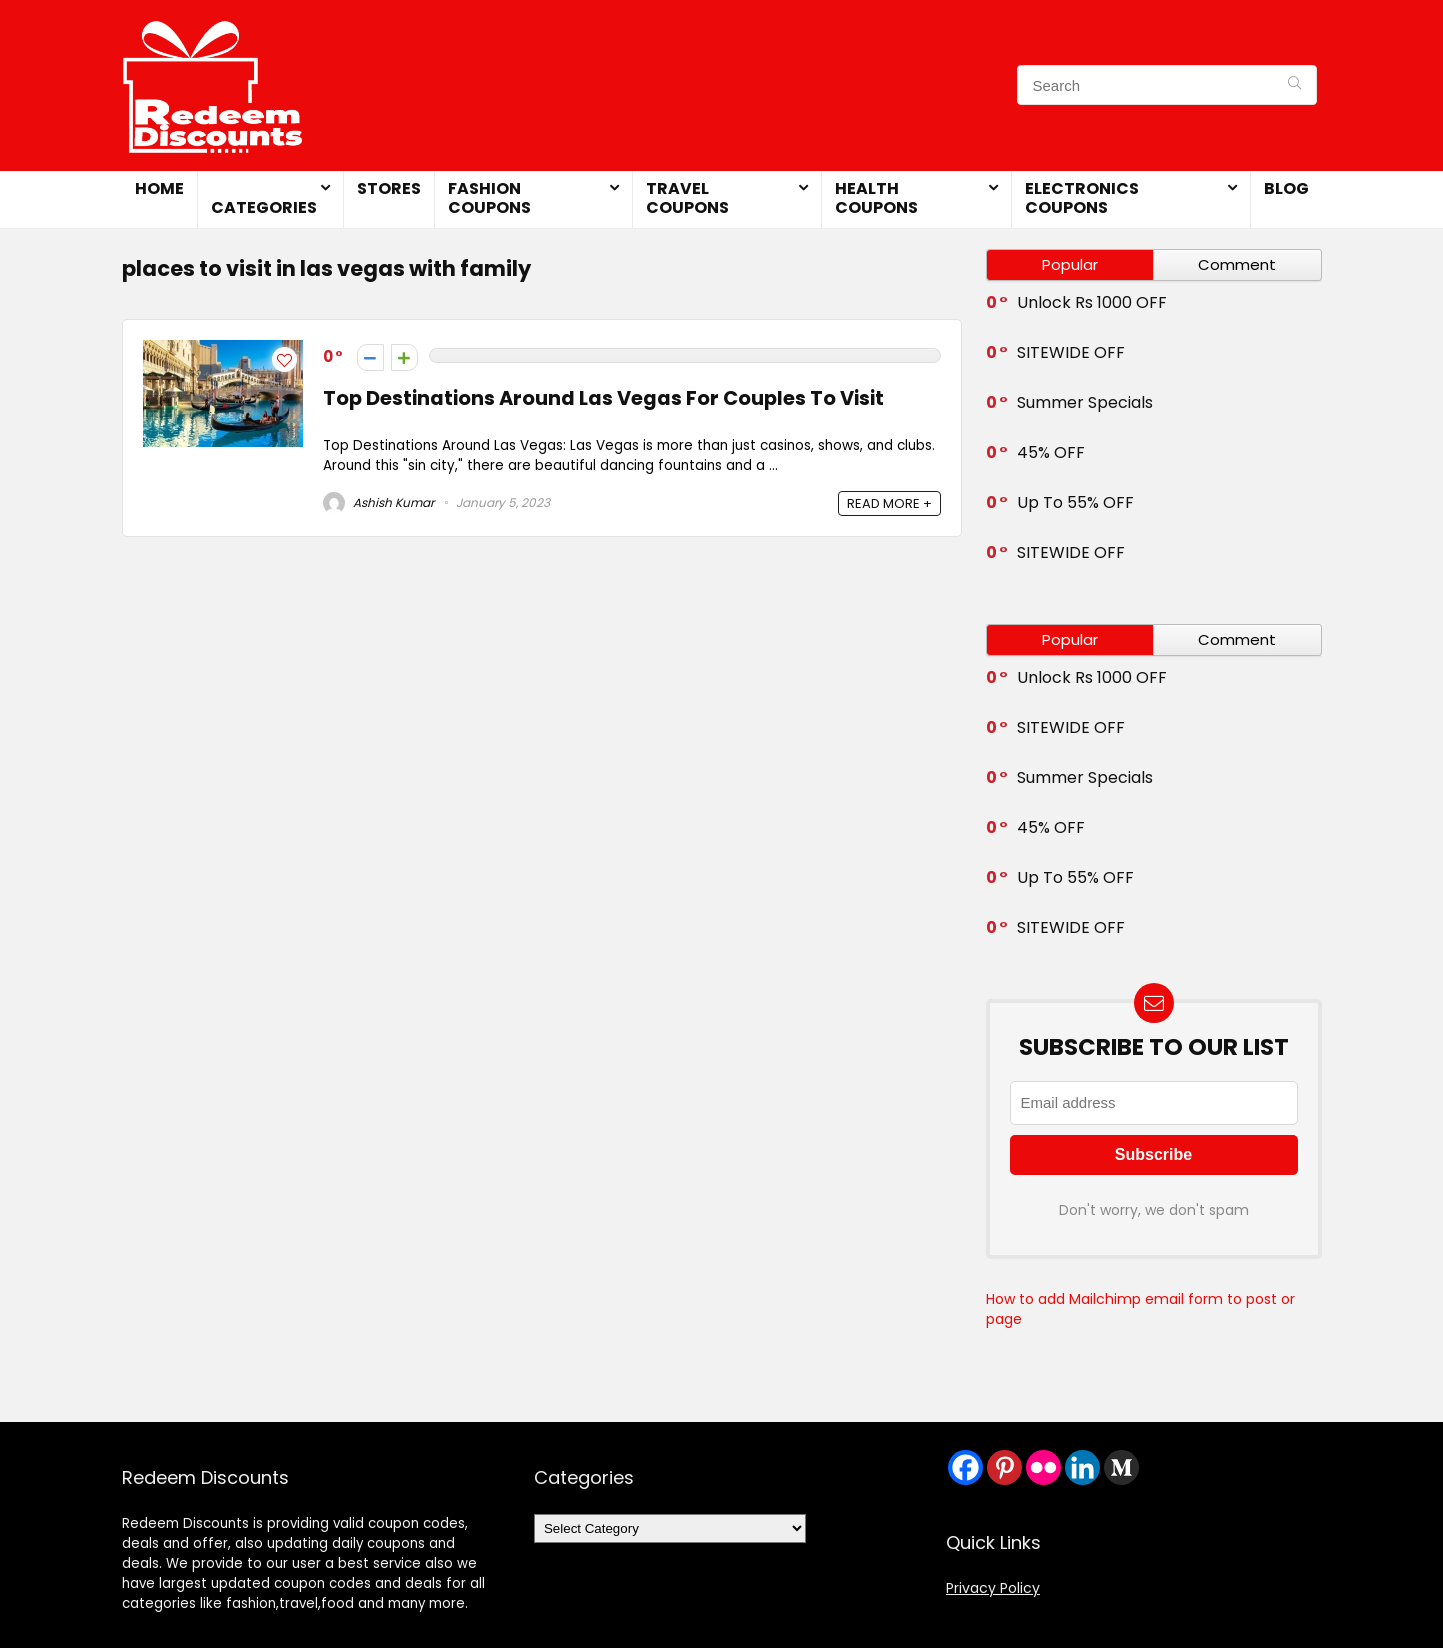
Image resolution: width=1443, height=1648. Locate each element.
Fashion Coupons (489, 198)
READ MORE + (889, 503)
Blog (1286, 188)
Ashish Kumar (378, 502)
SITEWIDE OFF (1071, 352)
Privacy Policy (993, 1588)
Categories (264, 207)
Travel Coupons (687, 198)
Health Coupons (876, 198)
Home (159, 188)
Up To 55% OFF (1075, 502)
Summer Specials (1085, 402)
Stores (389, 188)
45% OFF (1051, 452)
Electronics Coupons (1082, 198)
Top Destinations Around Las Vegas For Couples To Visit (603, 398)
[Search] (1294, 85)
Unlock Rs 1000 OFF (1092, 302)
